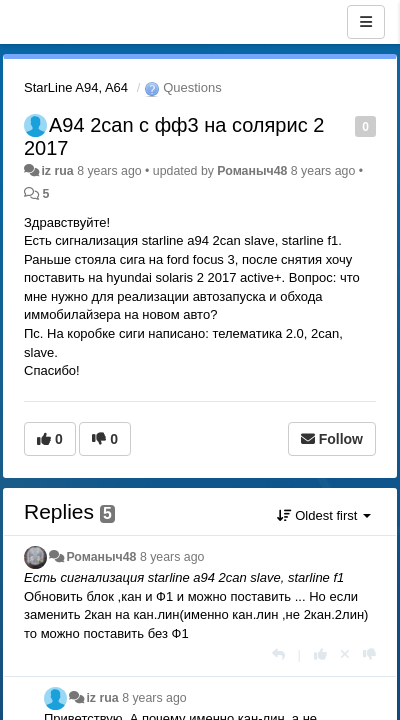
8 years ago (172, 557)
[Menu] (366, 22)
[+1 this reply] (320, 654)
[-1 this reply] (369, 654)
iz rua (57, 171)
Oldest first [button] (324, 515)
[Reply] (278, 654)
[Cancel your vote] (345, 654)
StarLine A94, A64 (76, 87)
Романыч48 (252, 171)
